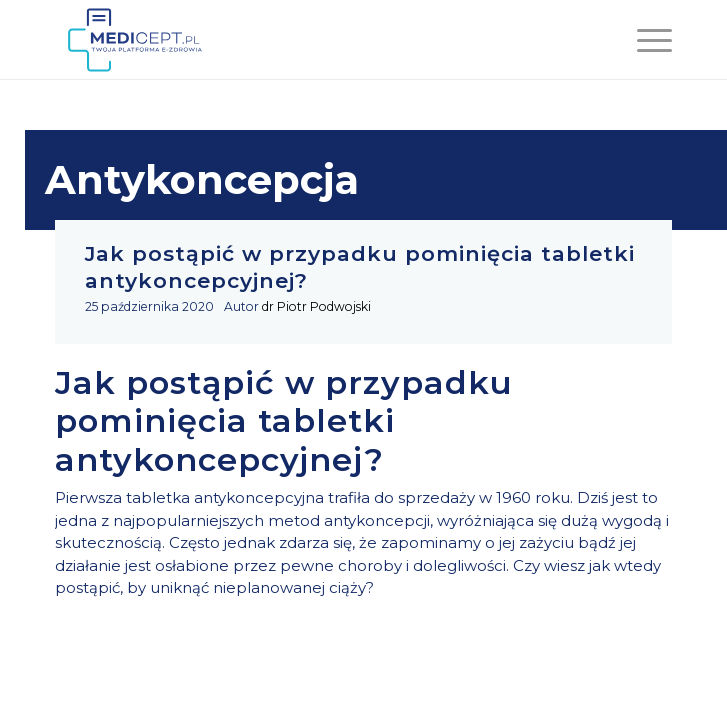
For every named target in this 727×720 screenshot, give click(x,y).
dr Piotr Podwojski (316, 306)
